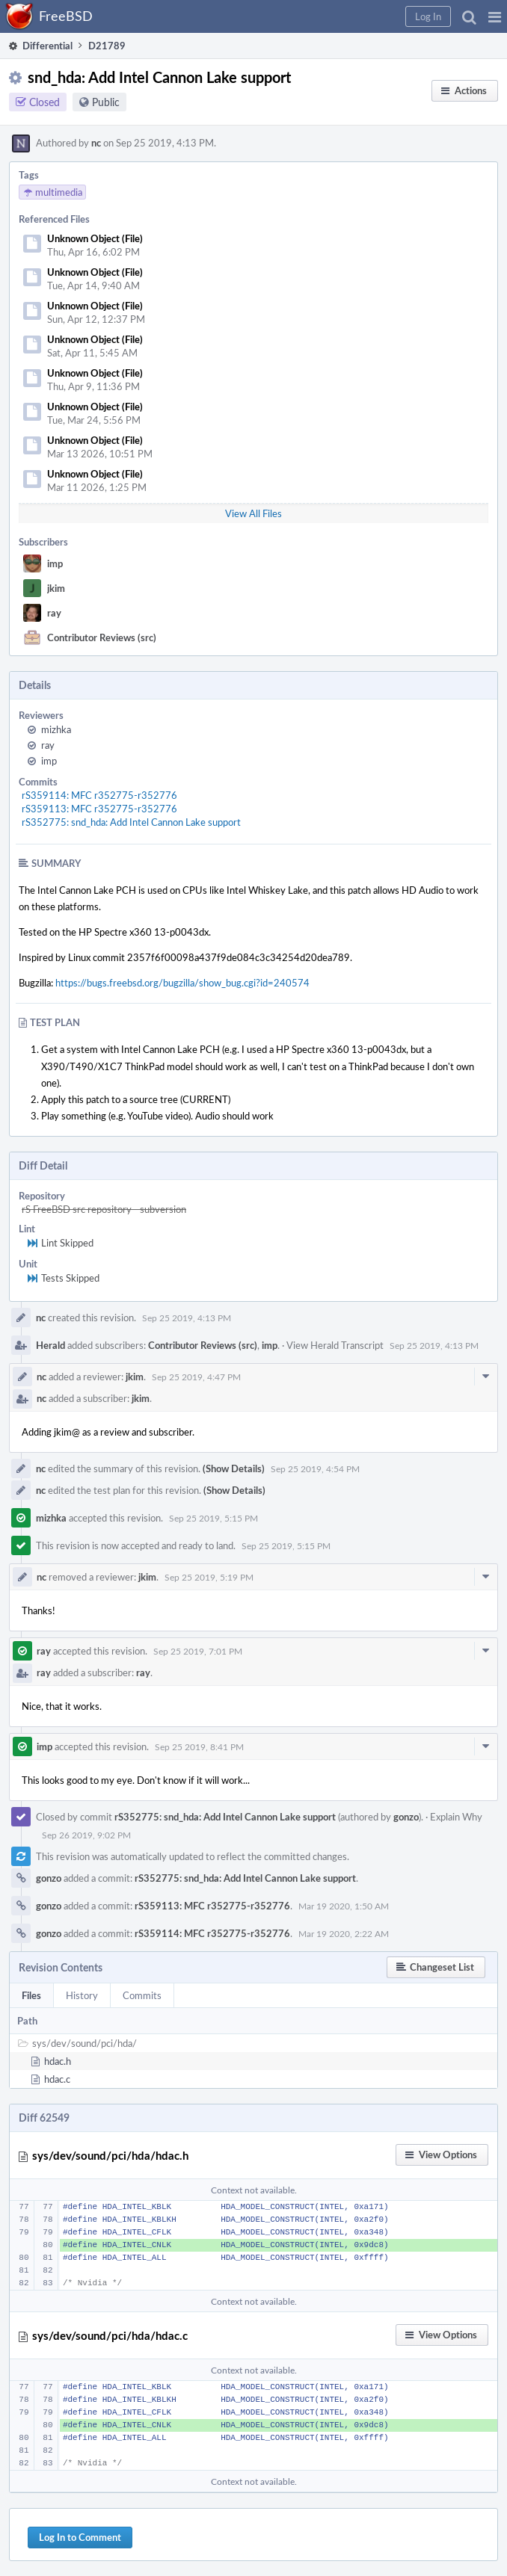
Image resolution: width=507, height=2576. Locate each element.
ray (54, 613)
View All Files (253, 513)
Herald (50, 1345)
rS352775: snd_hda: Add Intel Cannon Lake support (131, 822)
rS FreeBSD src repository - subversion (104, 1209)
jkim (56, 588)
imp (55, 563)
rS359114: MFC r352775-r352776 (99, 795)
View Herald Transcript (335, 1345)
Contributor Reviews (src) (101, 637)
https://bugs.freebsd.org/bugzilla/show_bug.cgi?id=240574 (182, 982)
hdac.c (57, 2079)
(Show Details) (234, 1468)
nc (96, 142)
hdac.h (57, 2061)
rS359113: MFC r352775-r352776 (99, 808)
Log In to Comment (80, 2537)
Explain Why (456, 1816)
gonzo (406, 1816)
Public (106, 102)
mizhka (56, 729)
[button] (494, 16)
